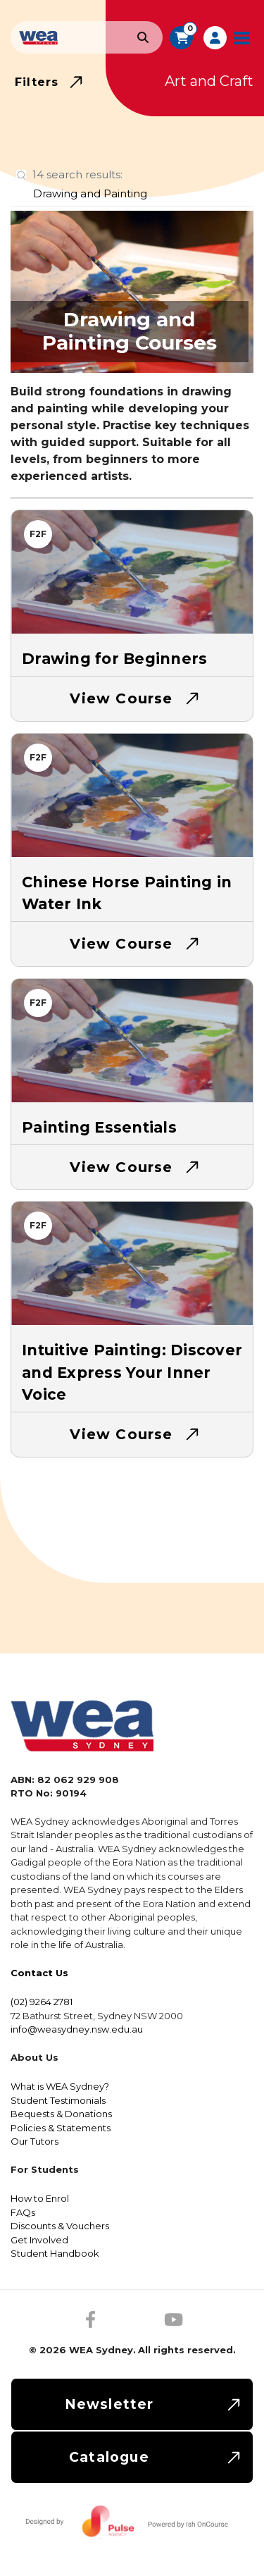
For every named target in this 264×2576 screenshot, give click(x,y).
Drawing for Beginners (114, 658)
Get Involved (39, 2239)
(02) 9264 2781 (42, 2001)
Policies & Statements (61, 2127)
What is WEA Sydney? (60, 2086)
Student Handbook (55, 2253)
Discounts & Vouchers (60, 2225)
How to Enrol (40, 2198)
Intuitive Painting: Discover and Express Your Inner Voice (132, 1372)
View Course (121, 698)
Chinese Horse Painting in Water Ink (127, 893)
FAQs (23, 2212)
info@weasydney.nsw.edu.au (77, 2029)
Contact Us (39, 1972)
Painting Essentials (99, 1127)
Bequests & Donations (61, 2113)
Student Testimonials (58, 2100)
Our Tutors (34, 2141)
